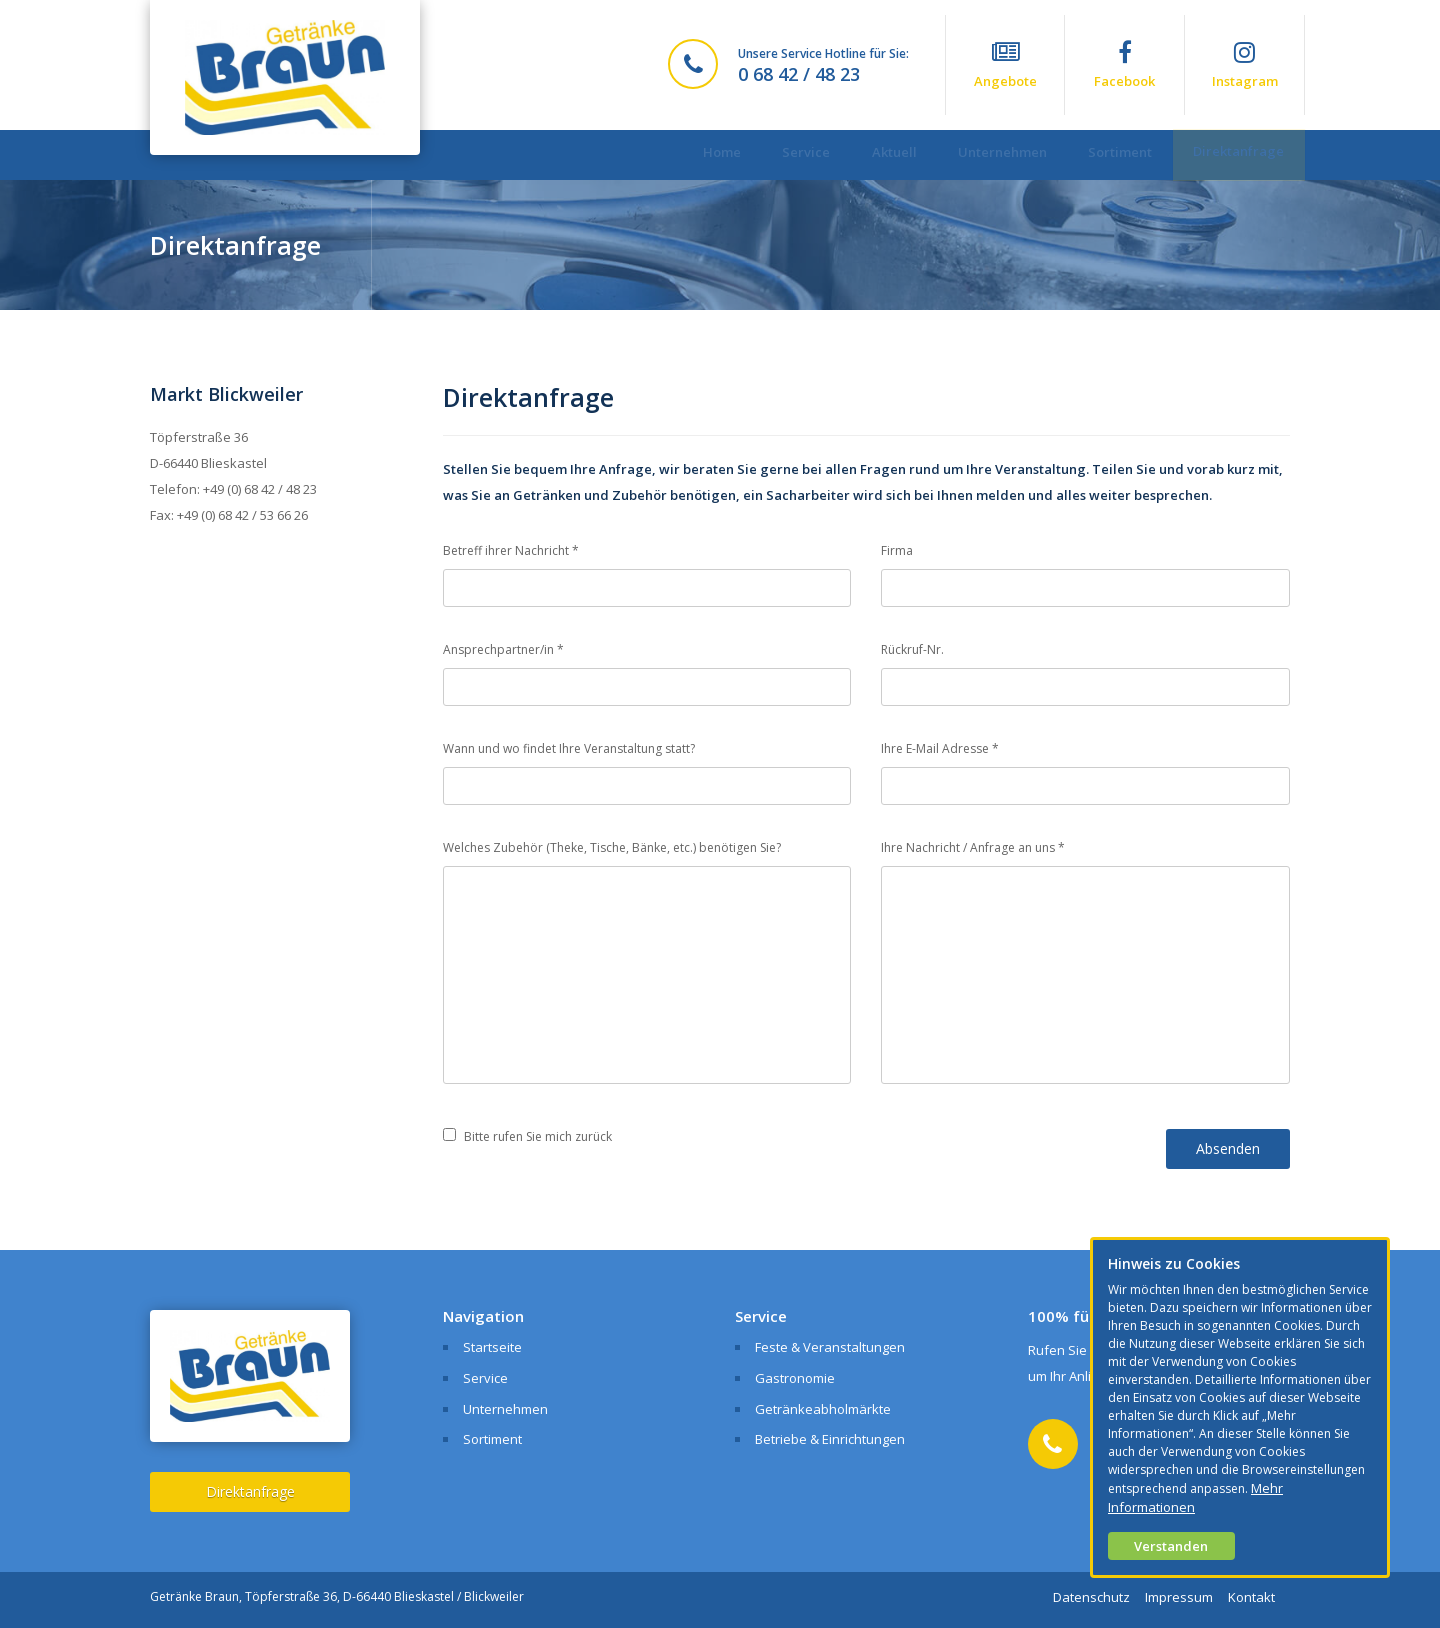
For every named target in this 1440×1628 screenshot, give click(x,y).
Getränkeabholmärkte (823, 1409)
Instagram (1244, 65)
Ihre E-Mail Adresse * (940, 748)
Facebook (1124, 65)
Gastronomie (795, 1378)
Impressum (1179, 1597)
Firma (897, 550)
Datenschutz (1091, 1597)
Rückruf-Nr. (912, 649)
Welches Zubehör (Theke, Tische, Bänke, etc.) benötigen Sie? (612, 847)
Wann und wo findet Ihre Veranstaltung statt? (569, 748)
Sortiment (1107, 155)
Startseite (492, 1347)
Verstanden (1171, 1546)
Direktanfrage (1234, 154)
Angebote (1005, 65)
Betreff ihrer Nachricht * (511, 550)
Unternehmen (980, 155)
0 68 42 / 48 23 (799, 74)
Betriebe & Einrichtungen (830, 1439)
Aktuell (863, 155)
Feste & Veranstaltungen (830, 1347)
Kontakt (1251, 1597)
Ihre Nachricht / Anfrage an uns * (973, 847)
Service (767, 155)
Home (674, 155)
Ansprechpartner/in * (503, 649)
